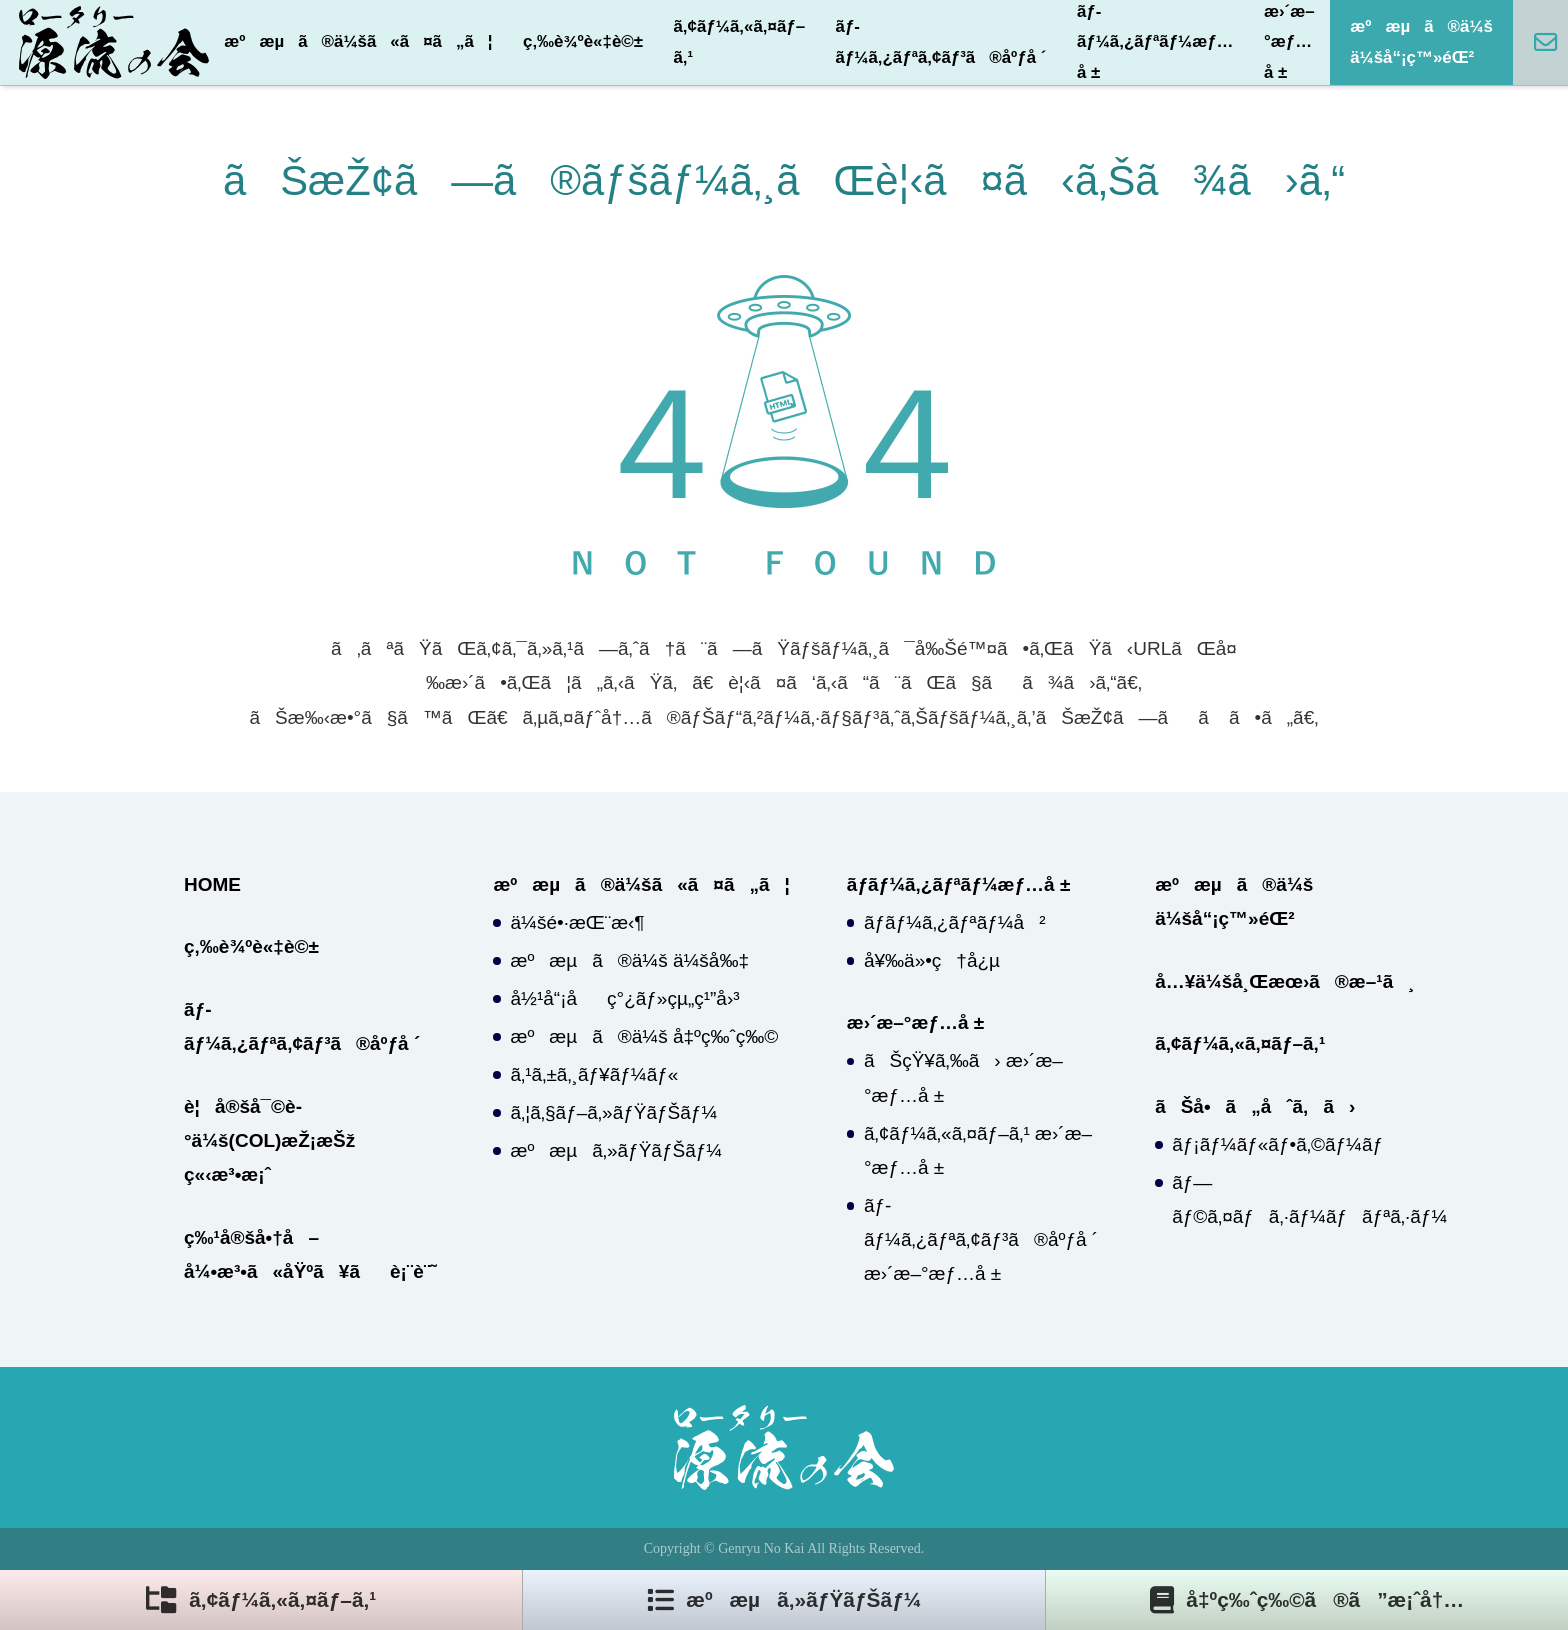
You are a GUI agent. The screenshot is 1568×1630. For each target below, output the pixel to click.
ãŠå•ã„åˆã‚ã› (1255, 1106)
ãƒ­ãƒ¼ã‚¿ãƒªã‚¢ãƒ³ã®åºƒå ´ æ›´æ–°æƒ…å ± (981, 1239)
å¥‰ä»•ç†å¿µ (932, 960)
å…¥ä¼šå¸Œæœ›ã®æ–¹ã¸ (1284, 981)
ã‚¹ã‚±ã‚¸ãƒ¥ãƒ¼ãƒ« (595, 1074)
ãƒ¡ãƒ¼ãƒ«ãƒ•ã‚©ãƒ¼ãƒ (1280, 1144)
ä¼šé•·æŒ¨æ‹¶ (578, 922)
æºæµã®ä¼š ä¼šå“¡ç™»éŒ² (1421, 41)
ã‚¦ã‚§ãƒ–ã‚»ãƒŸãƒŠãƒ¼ (614, 1112)
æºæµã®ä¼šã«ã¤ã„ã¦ (358, 41)
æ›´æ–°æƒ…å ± (1289, 42)
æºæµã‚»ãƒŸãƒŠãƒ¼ (617, 1150)
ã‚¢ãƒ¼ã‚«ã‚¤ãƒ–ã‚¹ (739, 41)
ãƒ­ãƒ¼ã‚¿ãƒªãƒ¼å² (955, 922)
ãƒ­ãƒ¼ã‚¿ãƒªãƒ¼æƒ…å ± (1155, 42)
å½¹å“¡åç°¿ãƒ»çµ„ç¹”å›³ (625, 998)
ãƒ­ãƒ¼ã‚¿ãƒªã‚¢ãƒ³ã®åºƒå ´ (941, 41)
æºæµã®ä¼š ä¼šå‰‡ (630, 960)
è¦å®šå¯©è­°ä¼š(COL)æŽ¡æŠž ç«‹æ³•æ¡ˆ (269, 1140)
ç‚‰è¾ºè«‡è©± (583, 41)
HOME (212, 884)
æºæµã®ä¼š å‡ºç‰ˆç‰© (645, 1036)
